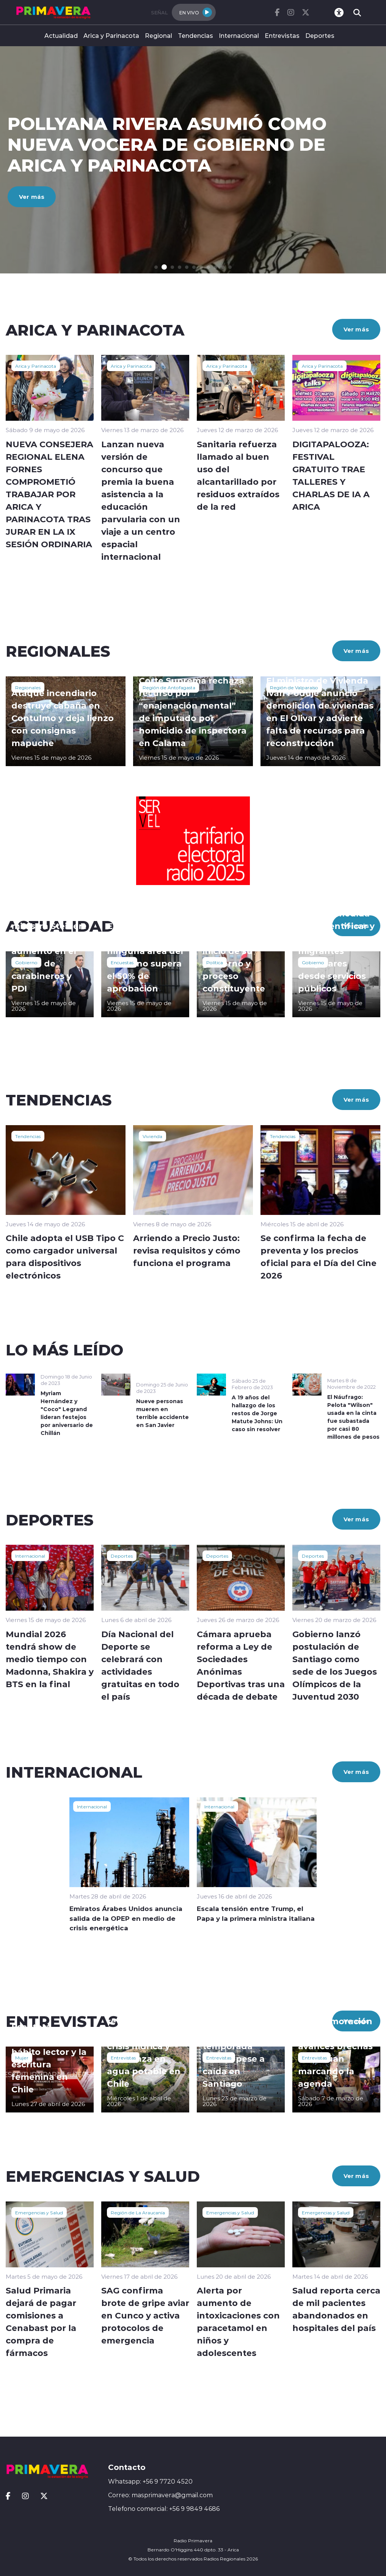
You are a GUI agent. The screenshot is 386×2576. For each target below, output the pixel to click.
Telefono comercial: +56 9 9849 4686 (164, 2509)
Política (214, 962)
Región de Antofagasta (169, 687)
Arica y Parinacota (111, 35)
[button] (156, 267)
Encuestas (122, 962)
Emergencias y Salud (39, 2212)
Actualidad (61, 35)
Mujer (21, 2058)
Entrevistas (282, 35)
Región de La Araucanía (138, 2212)
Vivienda (152, 1136)
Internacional (239, 35)
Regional (158, 35)
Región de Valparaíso (294, 687)
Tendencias (195, 35)
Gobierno (26, 962)
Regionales (28, 687)
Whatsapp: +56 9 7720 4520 (150, 2481)
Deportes (319, 35)
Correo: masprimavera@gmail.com (160, 2495)
